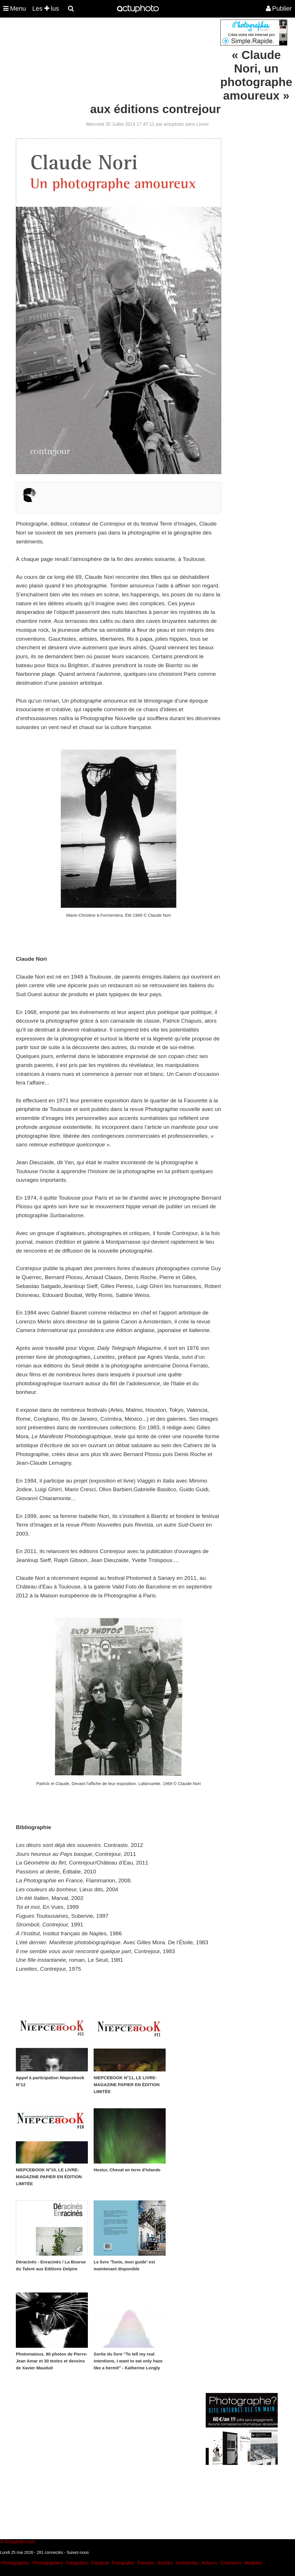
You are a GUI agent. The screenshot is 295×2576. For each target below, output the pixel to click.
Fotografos (77, 2562)
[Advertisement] (113, 60)
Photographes (15, 2562)
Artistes (165, 2562)
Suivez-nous (78, 2552)
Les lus (45, 8)
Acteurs (209, 2562)
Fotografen (123, 2562)
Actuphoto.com (19, 2541)
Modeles (253, 2562)
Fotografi (100, 2562)
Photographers (48, 2562)
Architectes (187, 2562)
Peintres (145, 2562)
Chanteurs (230, 2562)
